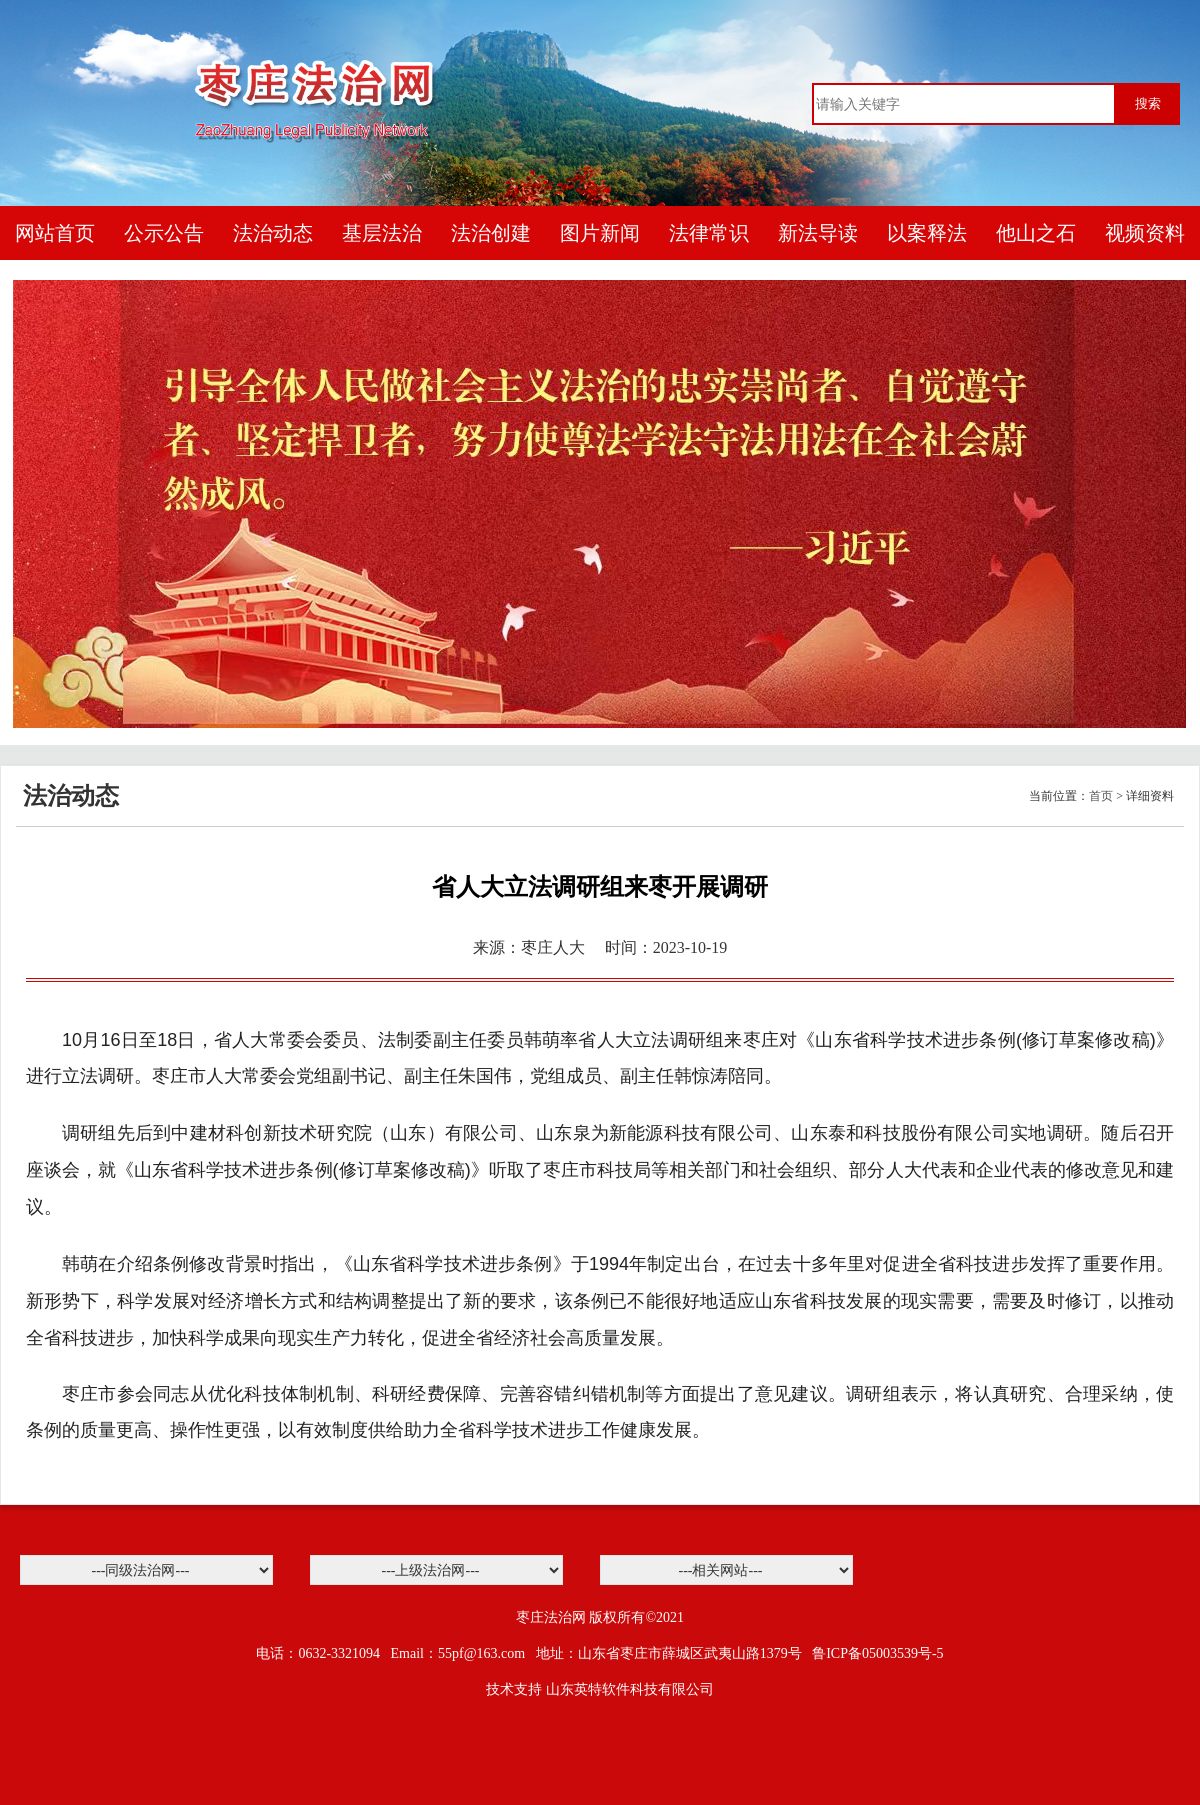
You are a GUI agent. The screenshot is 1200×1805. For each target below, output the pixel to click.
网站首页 (55, 233)
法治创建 (491, 233)
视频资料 (1145, 233)
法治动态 (273, 233)
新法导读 (818, 233)
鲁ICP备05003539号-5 (877, 1653)
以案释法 (927, 233)
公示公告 (164, 233)
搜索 (1148, 103)
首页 (1101, 796)
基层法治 (382, 233)
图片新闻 (600, 233)
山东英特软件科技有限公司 (630, 1689)
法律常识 (709, 233)
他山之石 (1036, 233)
